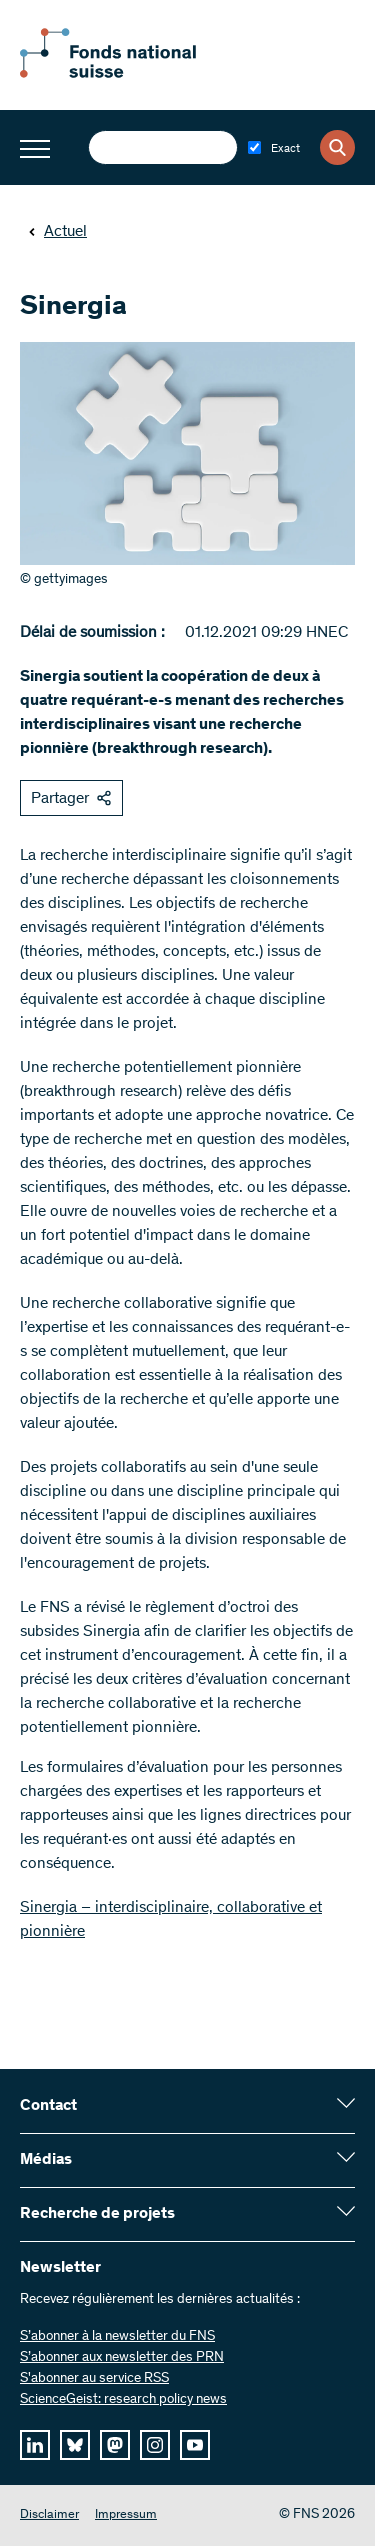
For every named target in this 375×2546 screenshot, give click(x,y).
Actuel (57, 232)
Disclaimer (49, 2515)
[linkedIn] (35, 2445)
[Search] (337, 147)
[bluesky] (75, 2445)
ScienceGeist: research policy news (123, 2400)
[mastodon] (115, 2445)
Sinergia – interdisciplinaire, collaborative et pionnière (171, 1920)
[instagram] (155, 2445)
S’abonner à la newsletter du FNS (117, 2337)
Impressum (126, 2515)
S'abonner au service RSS (94, 2379)
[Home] (130, 74)
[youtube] (195, 2445)
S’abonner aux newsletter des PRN (122, 2358)
